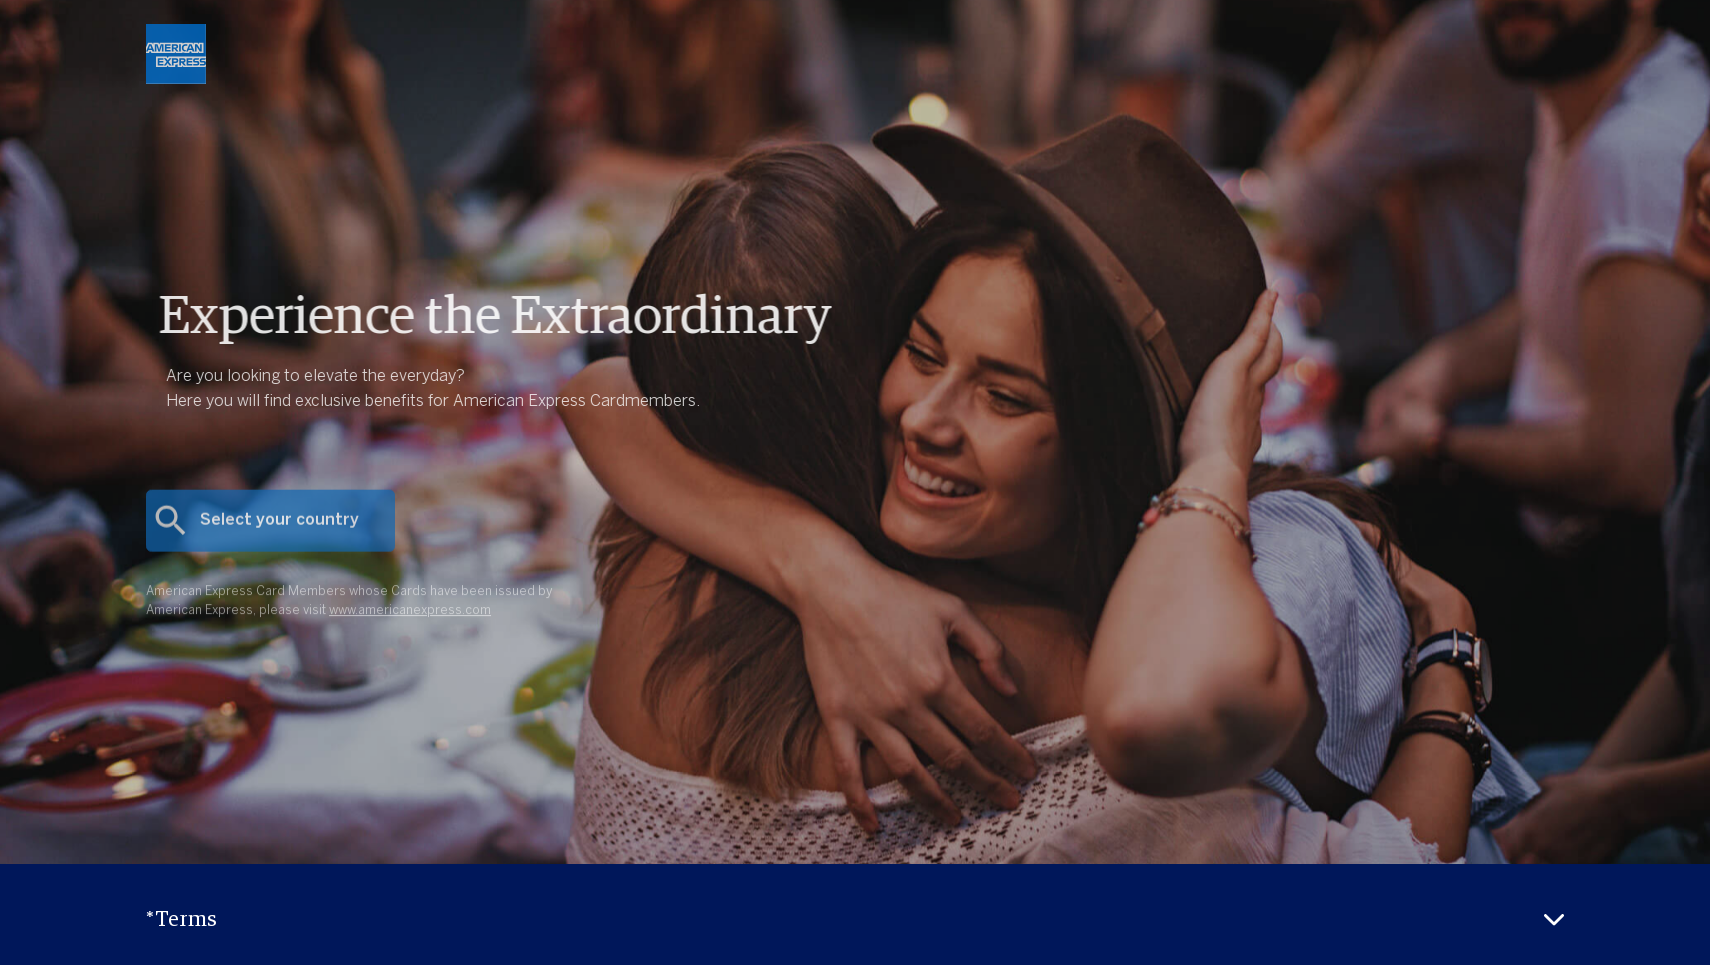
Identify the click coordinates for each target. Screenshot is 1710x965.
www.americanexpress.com (410, 623)
